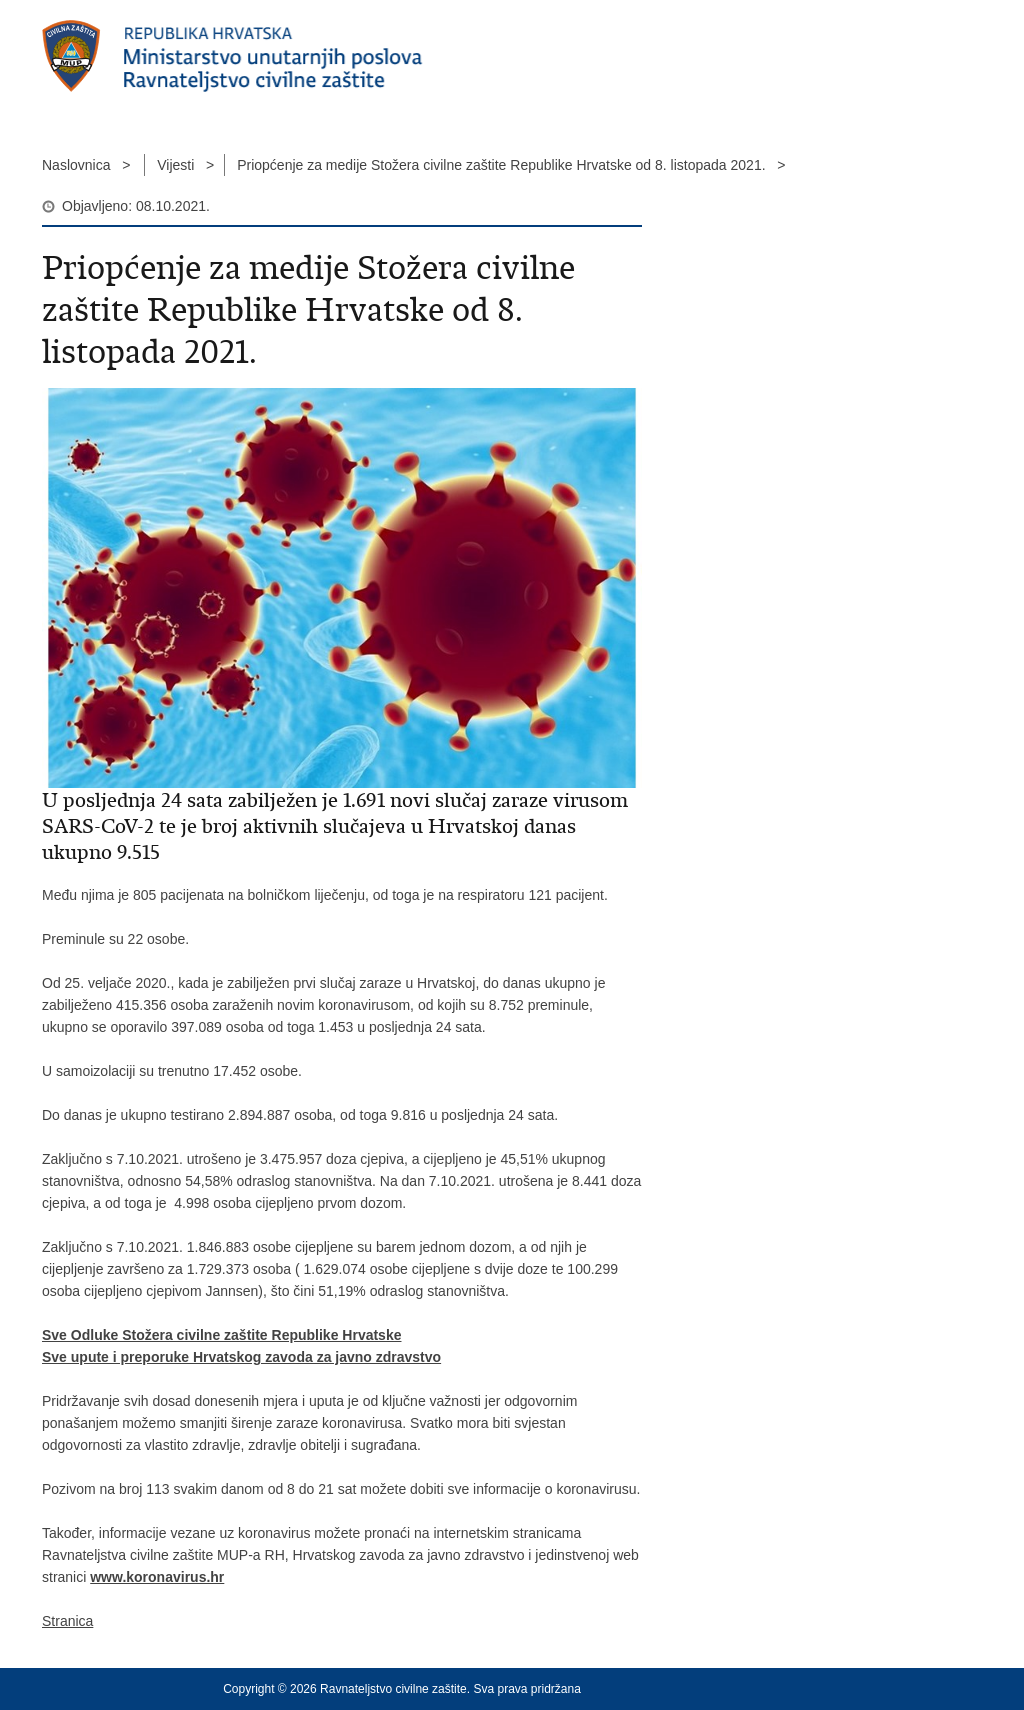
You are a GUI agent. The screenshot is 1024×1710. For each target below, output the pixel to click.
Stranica (67, 1621)
